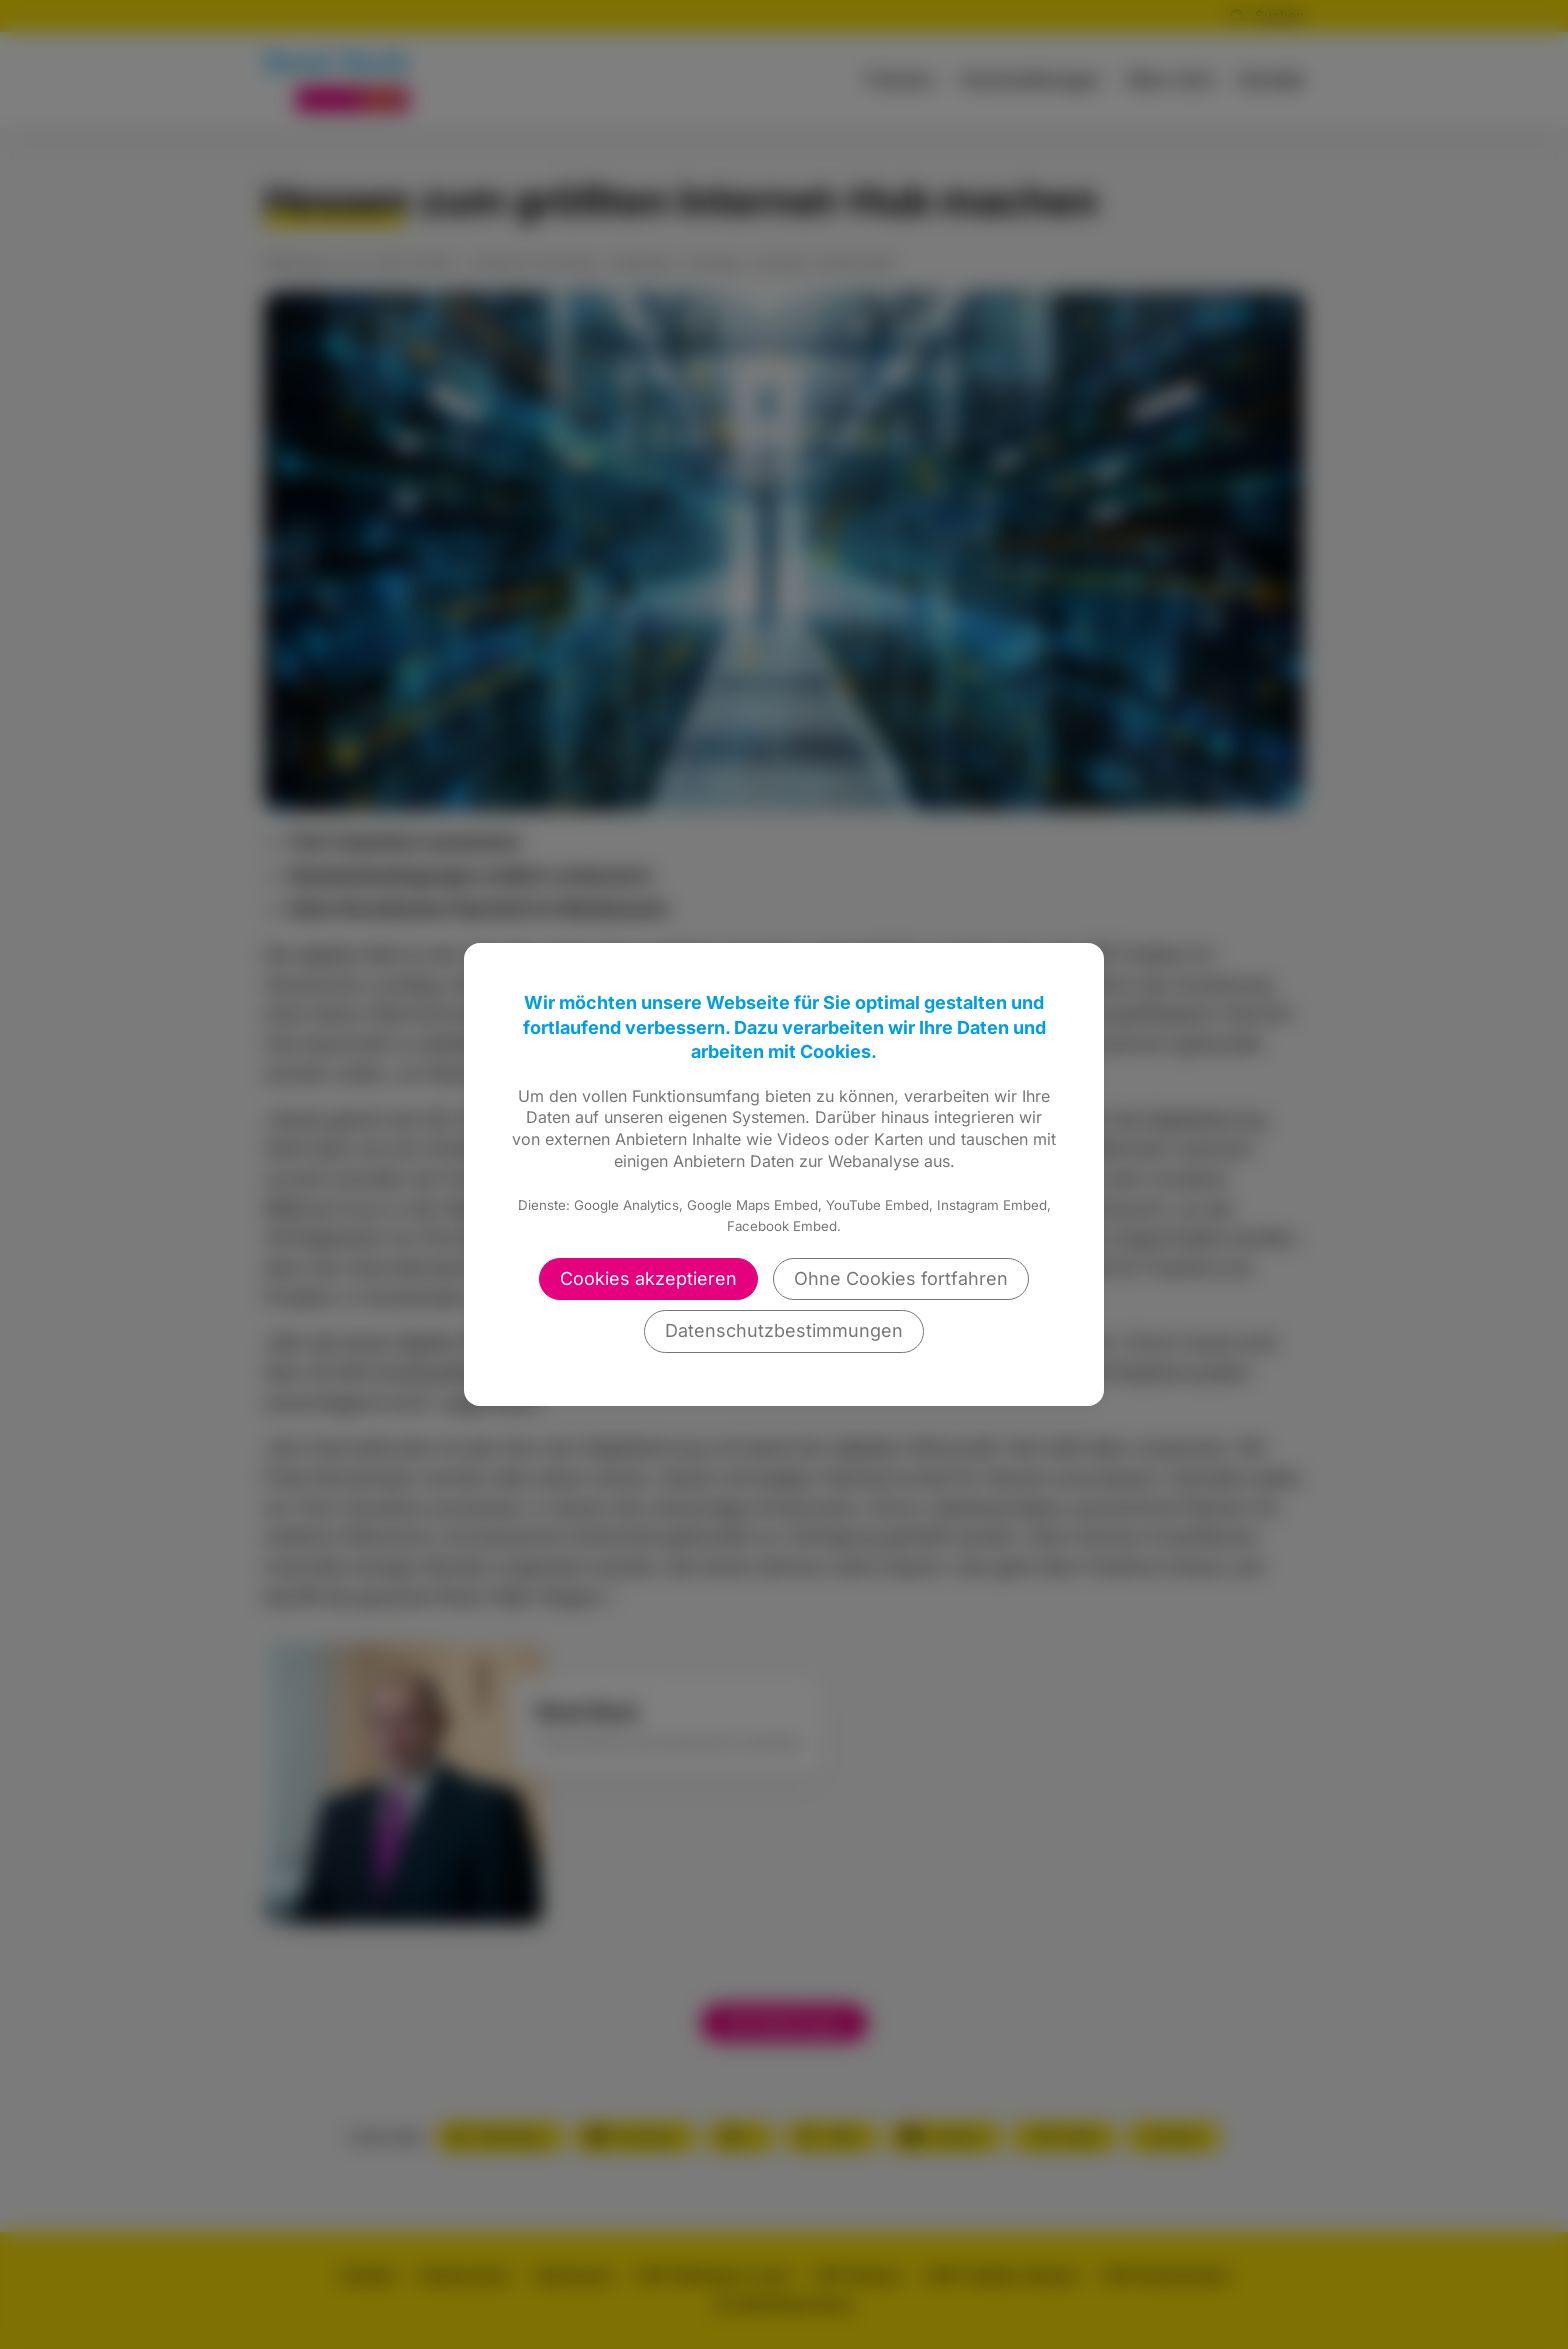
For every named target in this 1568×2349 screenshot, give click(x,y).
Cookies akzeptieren (648, 1278)
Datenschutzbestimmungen (784, 1330)
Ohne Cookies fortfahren (901, 1278)
